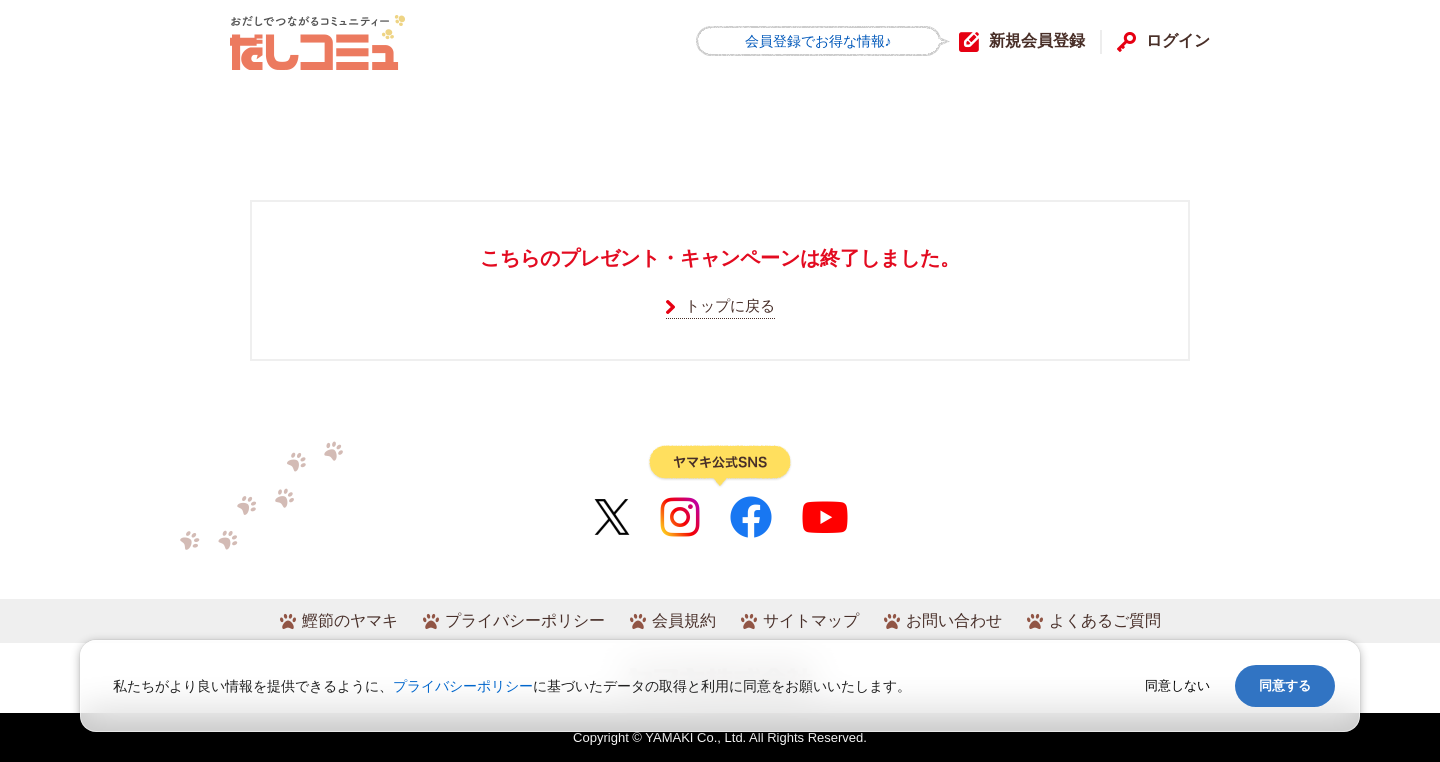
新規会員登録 (1037, 40)
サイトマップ (811, 620)
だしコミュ (317, 42)
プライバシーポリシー (525, 620)
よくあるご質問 (1105, 620)
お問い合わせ (954, 620)
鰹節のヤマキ (350, 620)
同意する (1285, 685)
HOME (276, 113)
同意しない (1177, 685)
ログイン (1178, 40)
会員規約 (684, 620)
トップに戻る (730, 305)
